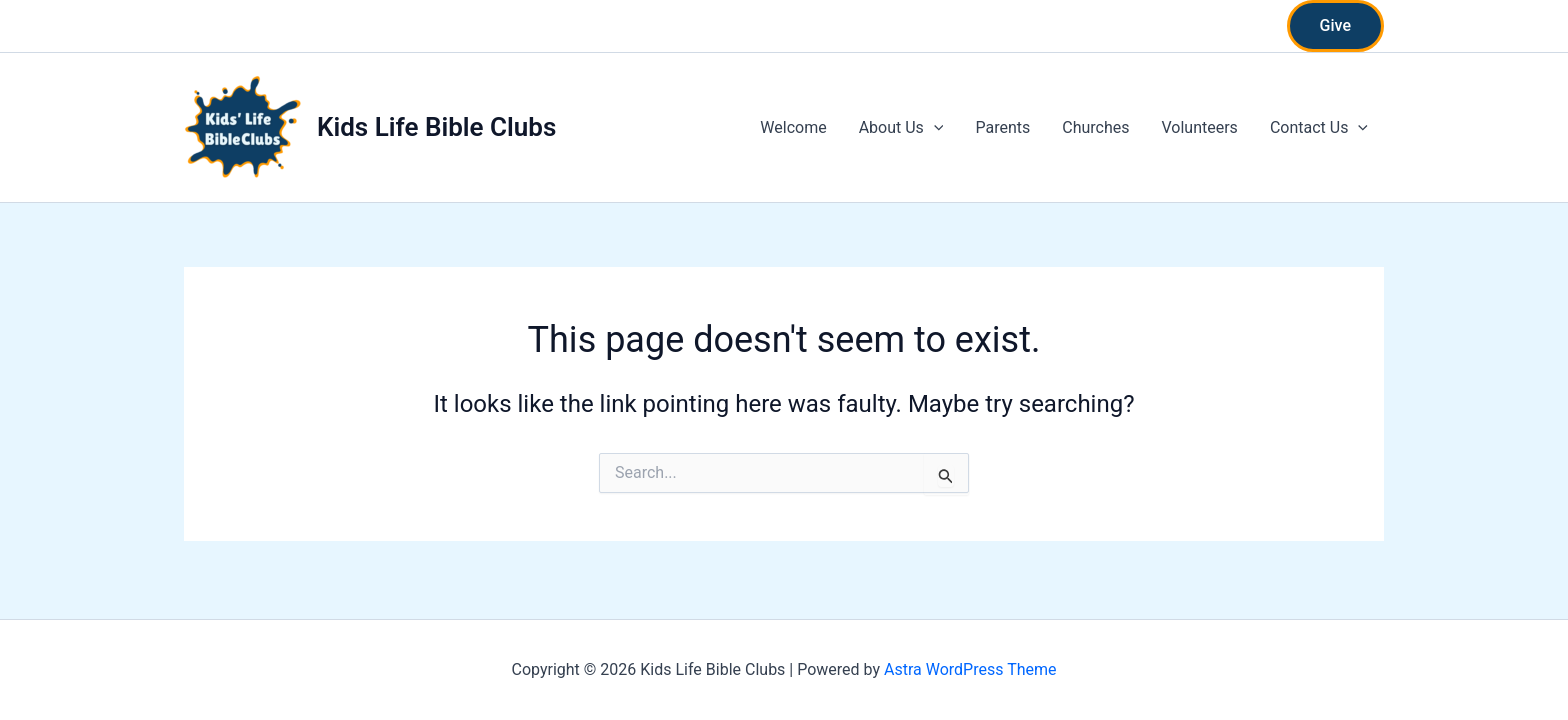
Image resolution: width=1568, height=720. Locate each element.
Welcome (793, 127)
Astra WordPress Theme (970, 669)
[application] (934, 128)
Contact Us (1319, 128)
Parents (1002, 127)
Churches (1095, 127)
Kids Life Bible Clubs (436, 127)
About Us (901, 128)
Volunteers (1199, 127)
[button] (1335, 26)
